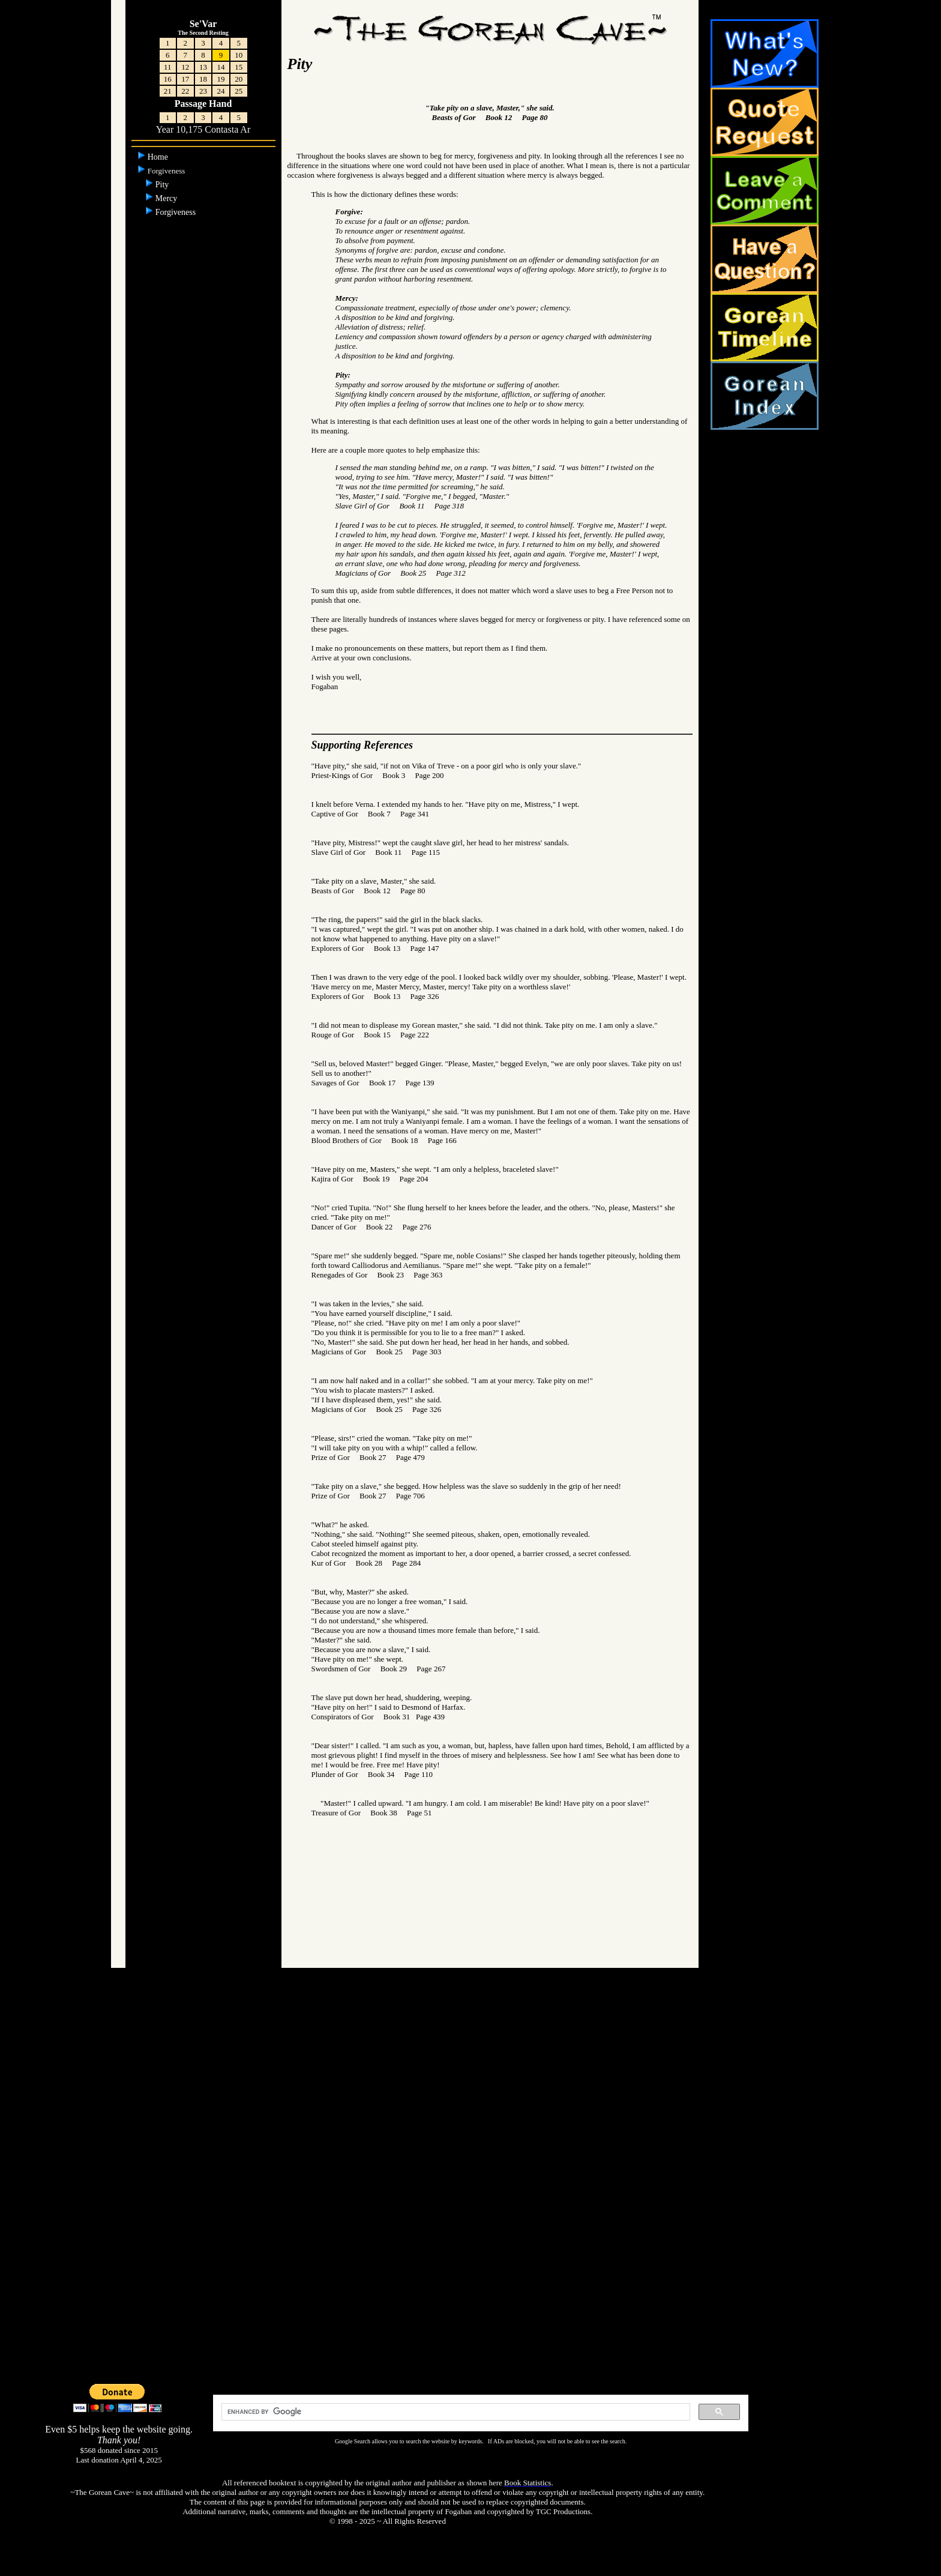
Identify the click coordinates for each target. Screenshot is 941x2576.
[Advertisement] (470, 2191)
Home (159, 156)
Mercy (167, 198)
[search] (454, 2412)
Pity (163, 184)
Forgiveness (176, 212)
